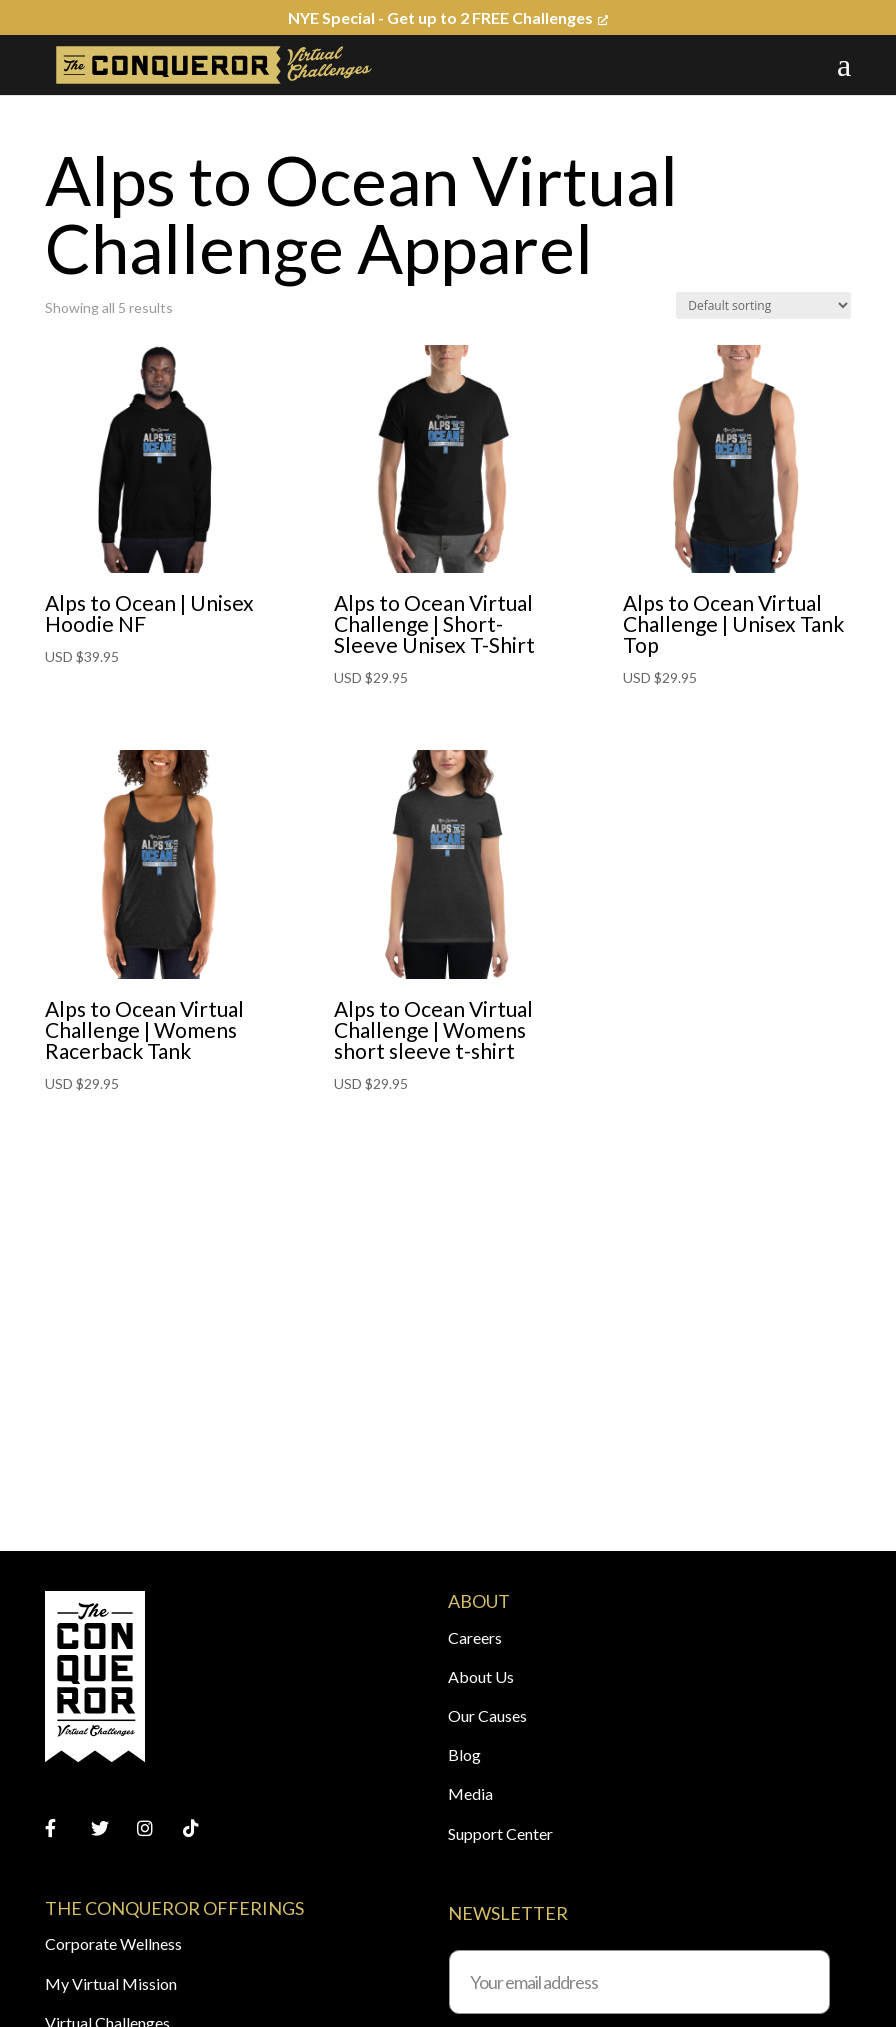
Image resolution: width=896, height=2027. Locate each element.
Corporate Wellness (113, 1943)
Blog (464, 1754)
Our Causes (487, 1715)
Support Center (500, 1833)
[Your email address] (639, 1982)
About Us (481, 1676)
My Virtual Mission (111, 1983)
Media (470, 1793)
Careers (475, 1637)
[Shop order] (763, 305)
